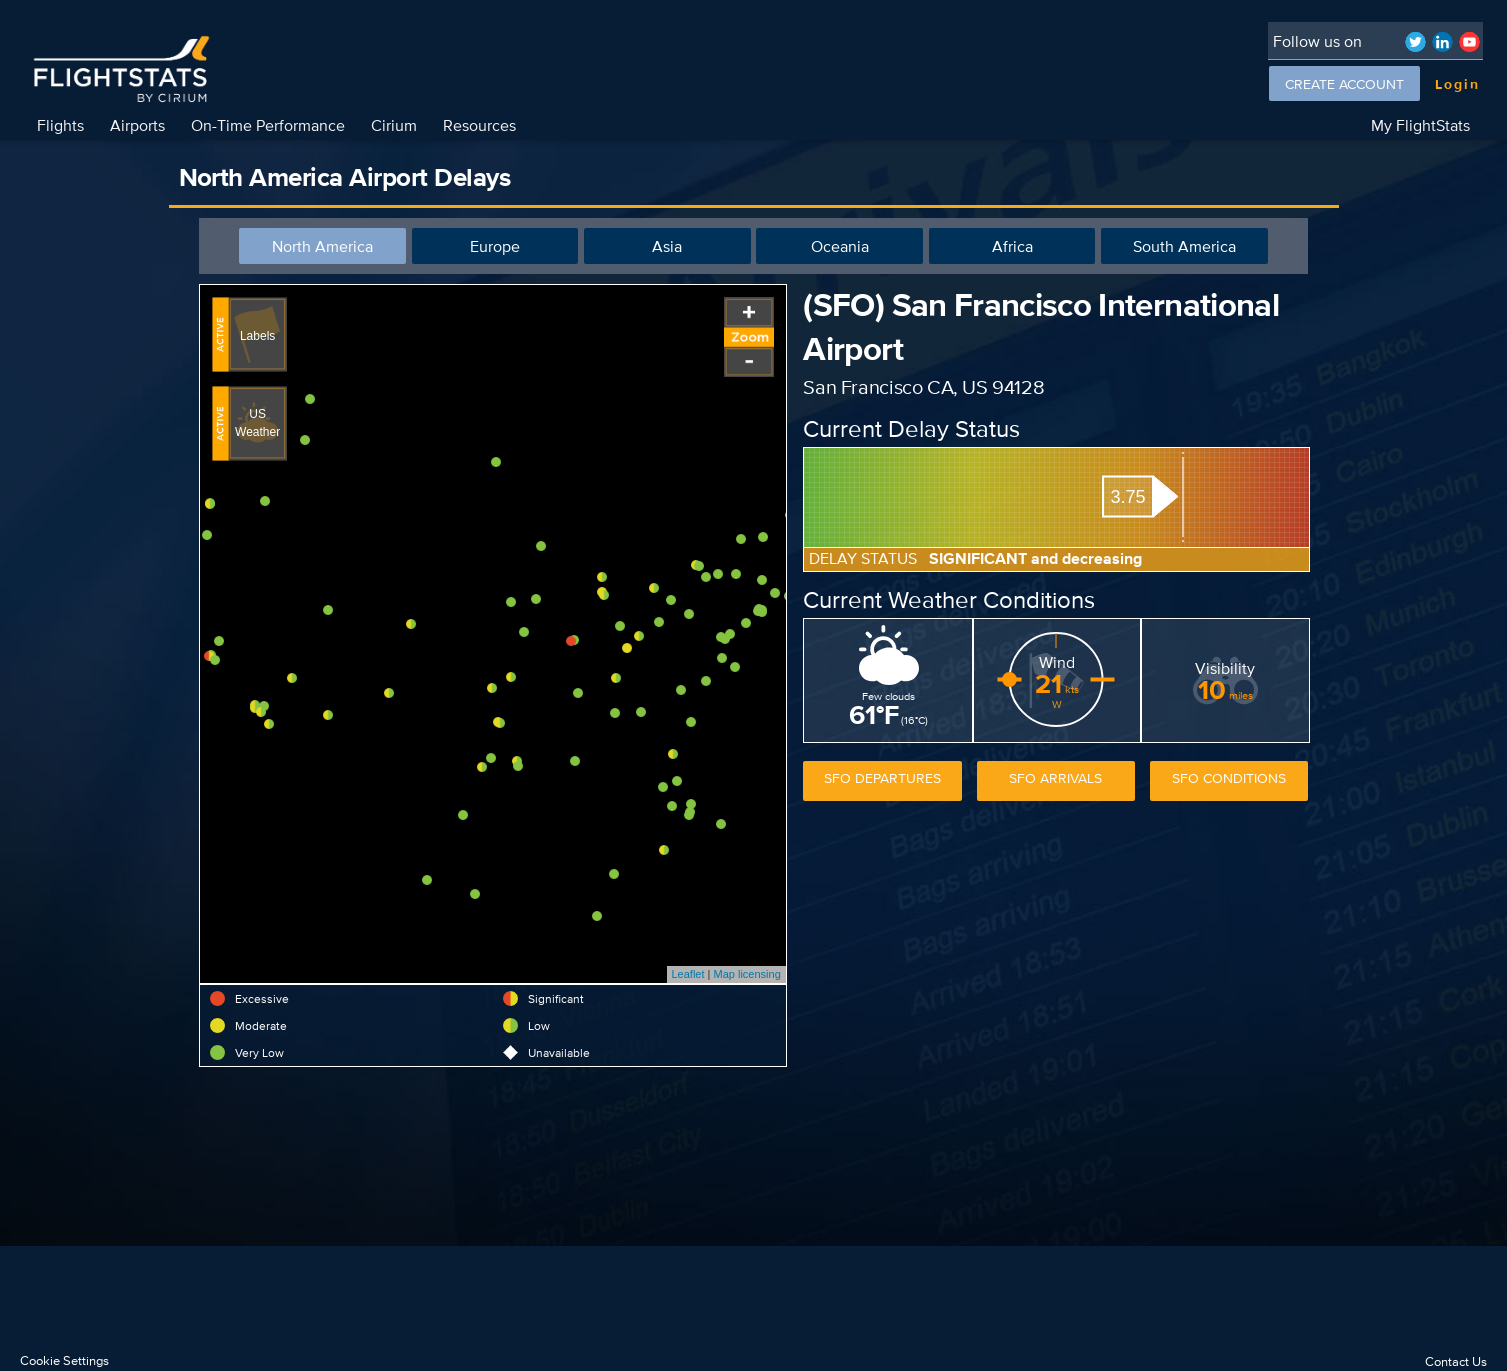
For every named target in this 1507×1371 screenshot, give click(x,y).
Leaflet (688, 974)
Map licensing (747, 974)
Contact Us (1456, 1361)
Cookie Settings (64, 1360)
